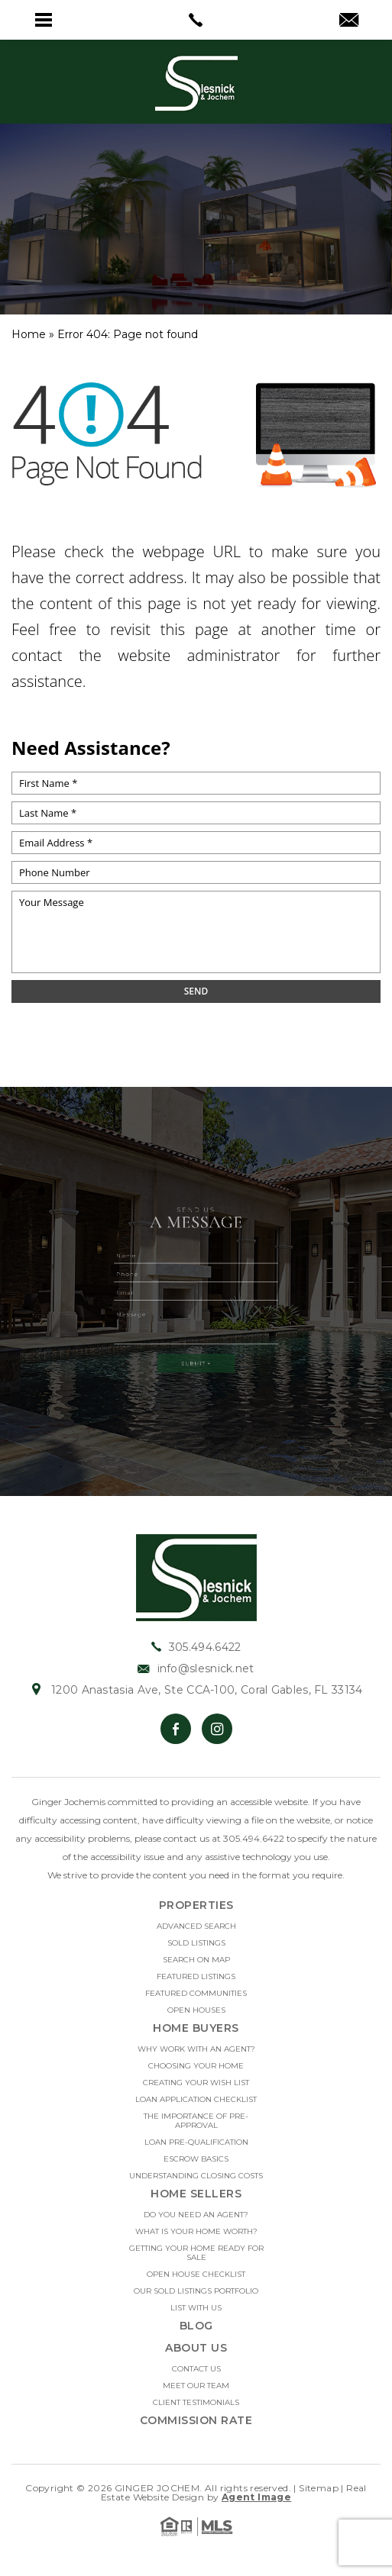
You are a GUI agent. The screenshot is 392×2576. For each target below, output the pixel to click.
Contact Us (196, 2369)
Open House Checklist (196, 2274)
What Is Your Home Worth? (196, 2231)
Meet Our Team (196, 2386)
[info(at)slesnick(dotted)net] (348, 21)
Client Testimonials (196, 2402)
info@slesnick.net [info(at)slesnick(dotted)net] (196, 1668)
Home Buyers (196, 2028)
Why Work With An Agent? (196, 2049)
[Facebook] (175, 1729)
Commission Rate (196, 2420)
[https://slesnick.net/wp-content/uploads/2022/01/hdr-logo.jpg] (196, 1577)
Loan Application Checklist (196, 2099)
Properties (196, 1905)
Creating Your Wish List (196, 2083)
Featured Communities (196, 1993)
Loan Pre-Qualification (196, 2142)
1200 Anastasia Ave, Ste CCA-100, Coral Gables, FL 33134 (195, 1690)
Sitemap (319, 2488)
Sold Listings (196, 1943)
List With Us (196, 2308)
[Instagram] (217, 1729)
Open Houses (196, 2010)
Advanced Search (196, 1926)
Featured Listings (196, 1976)
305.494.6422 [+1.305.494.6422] (196, 1647)
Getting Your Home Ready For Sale (196, 2253)
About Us (196, 2347)
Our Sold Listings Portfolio (196, 2291)
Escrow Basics (196, 2159)
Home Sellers (196, 2193)
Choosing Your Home (196, 2066)
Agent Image (256, 2497)
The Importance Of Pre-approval (196, 2121)
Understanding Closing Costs (196, 2176)
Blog (196, 2325)
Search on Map (196, 1960)
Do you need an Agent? (196, 2215)
